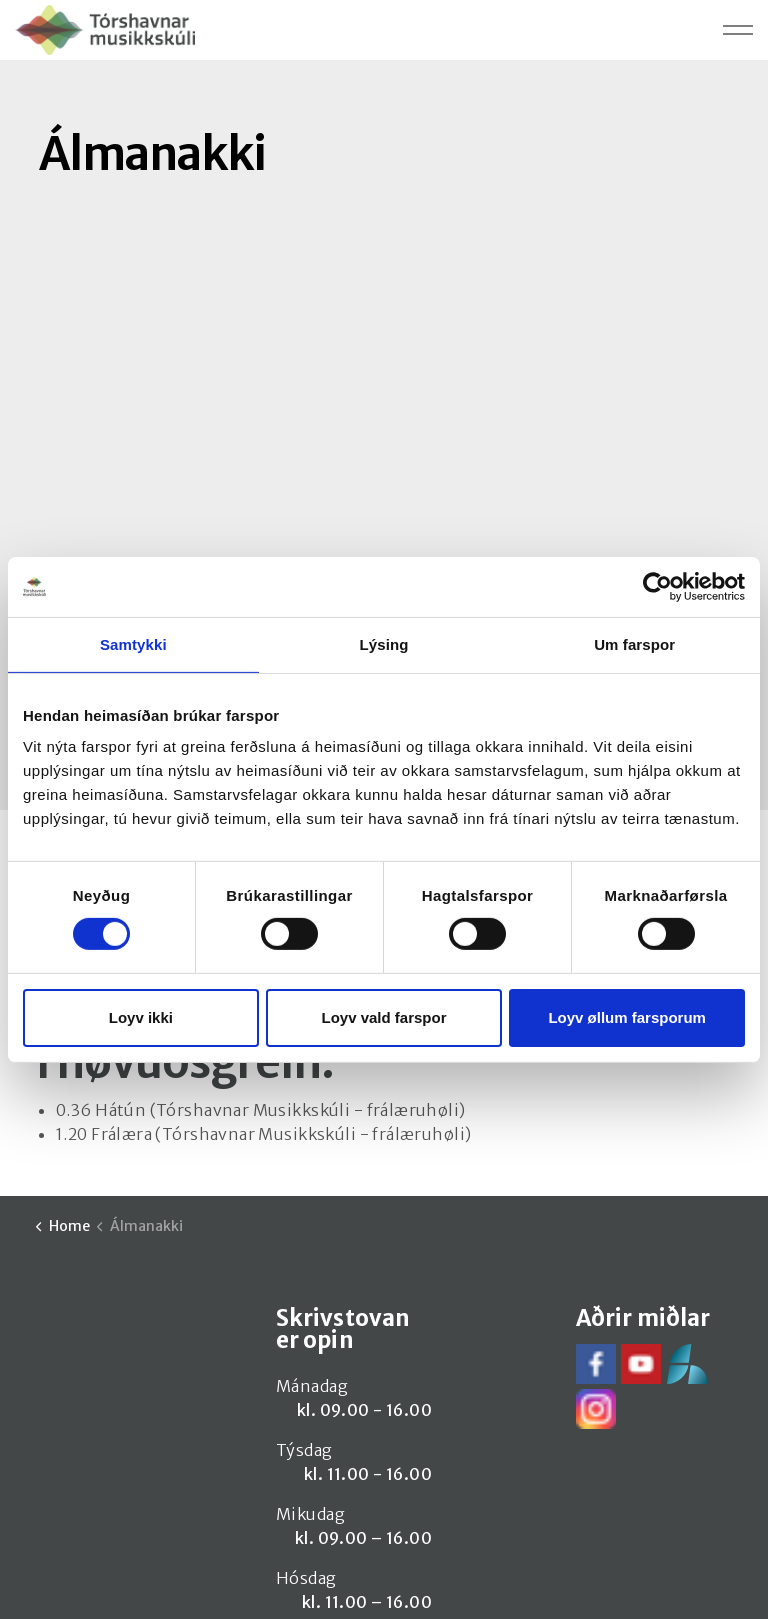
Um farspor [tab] (634, 643)
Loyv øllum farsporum (627, 1017)
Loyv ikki (141, 1017)
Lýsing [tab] (384, 643)
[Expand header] (738, 30)
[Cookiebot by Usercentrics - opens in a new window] (657, 586)
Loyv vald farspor (383, 1017)
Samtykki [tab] (133, 643)
